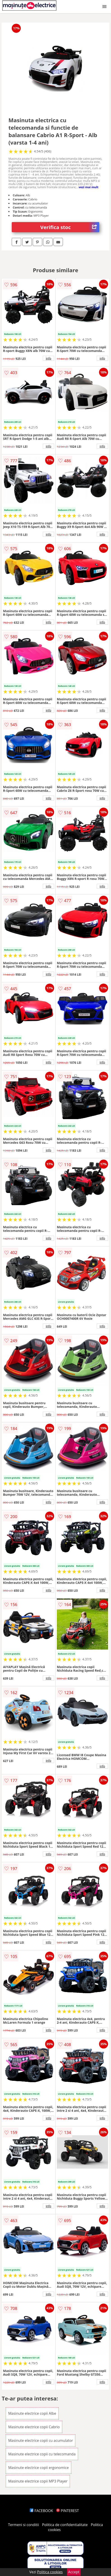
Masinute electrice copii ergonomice (38, 2467)
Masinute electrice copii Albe (32, 2413)
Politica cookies (50, 2571)
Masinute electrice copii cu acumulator (40, 2440)
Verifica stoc (69, 227)
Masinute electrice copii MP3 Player (37, 2481)
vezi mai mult (88, 187)
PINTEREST (67, 2510)
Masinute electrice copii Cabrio (34, 2426)
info (48, 358)
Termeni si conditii (23, 2524)
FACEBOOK (41, 2510)
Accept (73, 2571)
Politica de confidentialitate (65, 2524)
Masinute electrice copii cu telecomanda (41, 2454)
